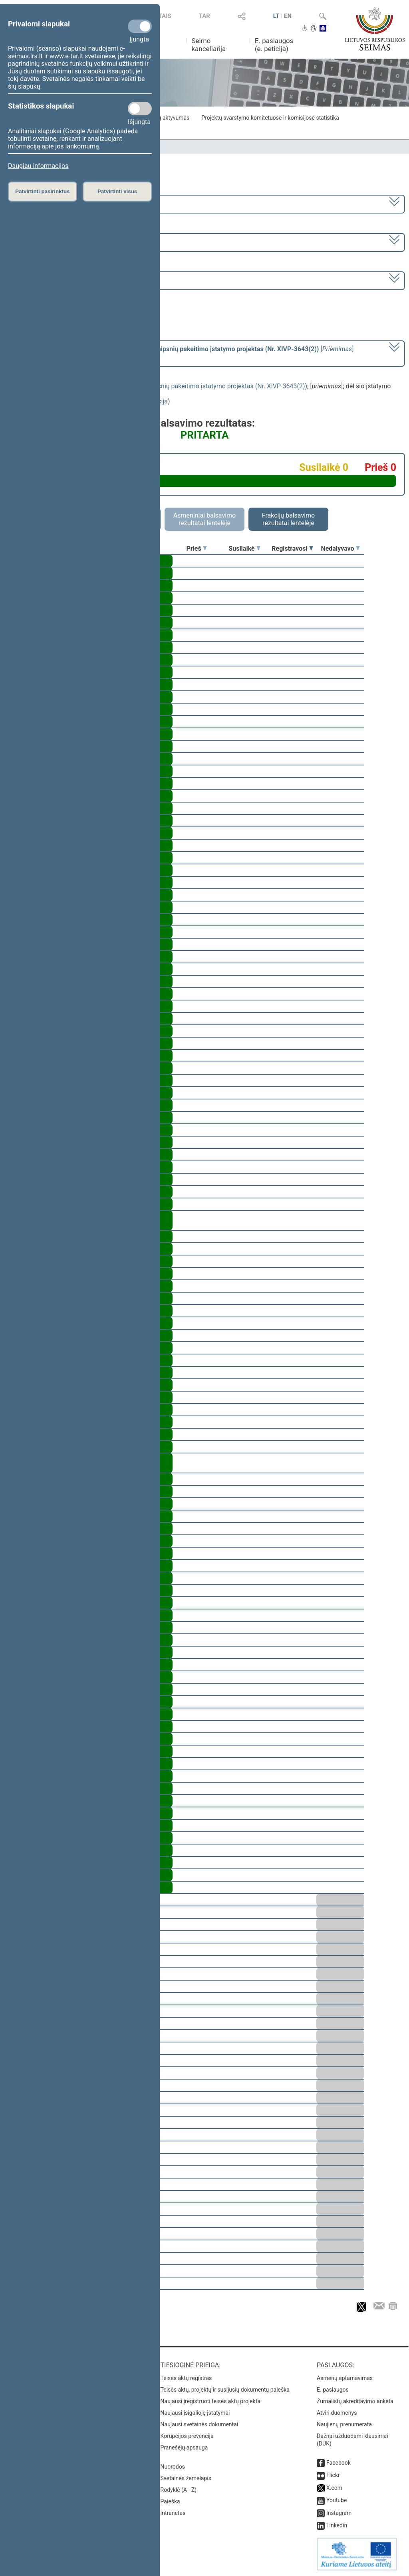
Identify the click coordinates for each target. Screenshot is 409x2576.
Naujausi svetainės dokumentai (199, 2424)
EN (288, 16)
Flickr (333, 2475)
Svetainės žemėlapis (186, 2478)
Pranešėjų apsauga (184, 2447)
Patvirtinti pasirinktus (42, 191)
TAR (204, 16)
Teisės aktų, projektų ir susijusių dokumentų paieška (225, 2389)
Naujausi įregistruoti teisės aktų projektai (211, 2401)
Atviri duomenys (337, 2413)
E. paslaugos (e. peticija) (274, 45)
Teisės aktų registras (186, 2378)
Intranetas (173, 2513)
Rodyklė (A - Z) (179, 2490)
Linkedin (336, 2525)
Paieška (170, 2501)
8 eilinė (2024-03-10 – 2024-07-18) (58, 241)
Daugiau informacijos (38, 166)
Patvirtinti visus (117, 191)
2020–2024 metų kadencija (48, 203)
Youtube (336, 2500)
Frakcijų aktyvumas (165, 118)
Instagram (338, 2513)
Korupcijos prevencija (187, 2436)
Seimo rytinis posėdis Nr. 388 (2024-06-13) (69, 280)
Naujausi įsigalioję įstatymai (195, 2413)
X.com (334, 2488)
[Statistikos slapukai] (140, 108)
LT (276, 16)
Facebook (338, 2462)
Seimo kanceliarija (208, 45)
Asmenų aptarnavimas (345, 2378)
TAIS (165, 16)
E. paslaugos (333, 2389)
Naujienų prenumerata (344, 2424)
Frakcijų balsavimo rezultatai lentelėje (288, 519)
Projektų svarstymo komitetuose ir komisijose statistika (270, 118)
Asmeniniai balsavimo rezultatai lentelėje (204, 519)
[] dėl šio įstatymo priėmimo (181, 352)
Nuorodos (173, 2466)
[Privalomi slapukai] (140, 26)
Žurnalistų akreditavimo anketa (355, 2401)
